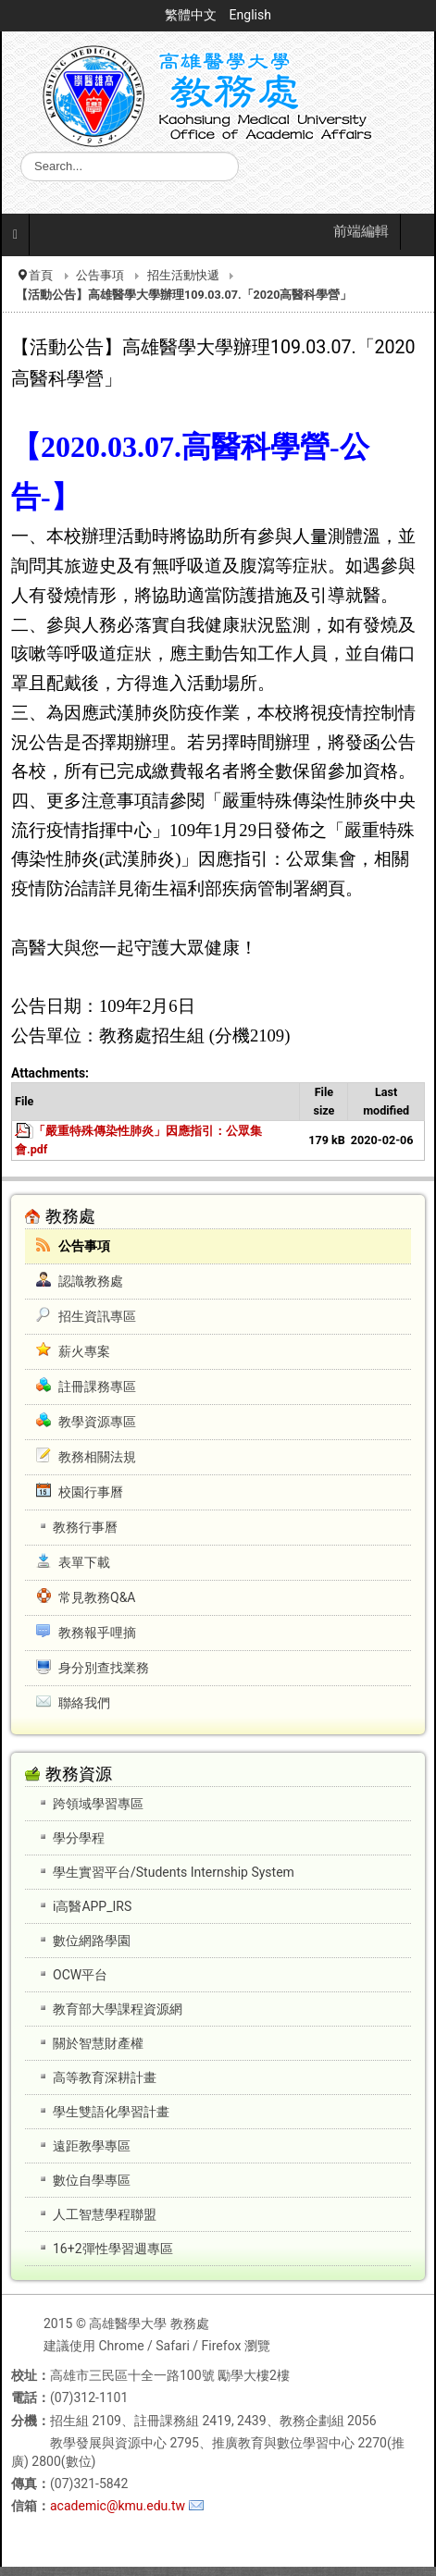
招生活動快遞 (183, 275)
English (250, 14)
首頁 (41, 275)
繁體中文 (192, 14)
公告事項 (100, 275)
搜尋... (20, 152)
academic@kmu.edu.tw (117, 2505)
